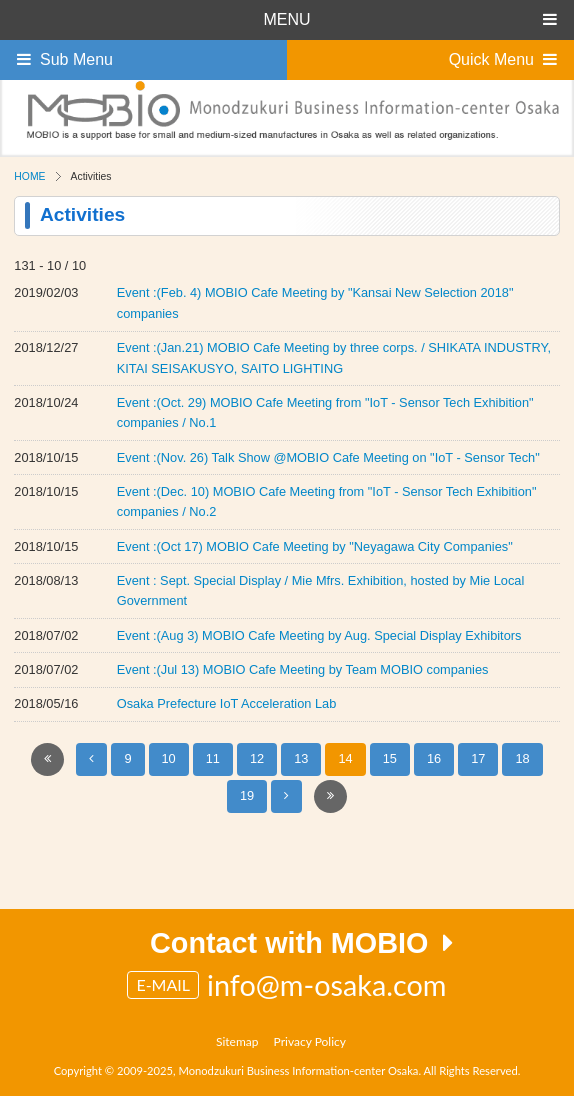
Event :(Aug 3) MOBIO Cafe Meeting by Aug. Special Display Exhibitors (319, 635)
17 (478, 758)
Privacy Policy (310, 1041)
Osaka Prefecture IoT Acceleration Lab (227, 703)
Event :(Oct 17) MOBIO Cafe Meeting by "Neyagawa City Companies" (315, 546)
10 (169, 758)
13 (301, 758)
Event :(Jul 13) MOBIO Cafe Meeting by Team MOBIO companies (303, 669)
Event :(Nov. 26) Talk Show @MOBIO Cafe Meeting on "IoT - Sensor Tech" (328, 457)
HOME (29, 176)
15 (390, 758)
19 (247, 795)
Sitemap (237, 1041)
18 (522, 758)
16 (434, 758)
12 (257, 758)
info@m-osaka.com (327, 985)
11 (213, 758)
